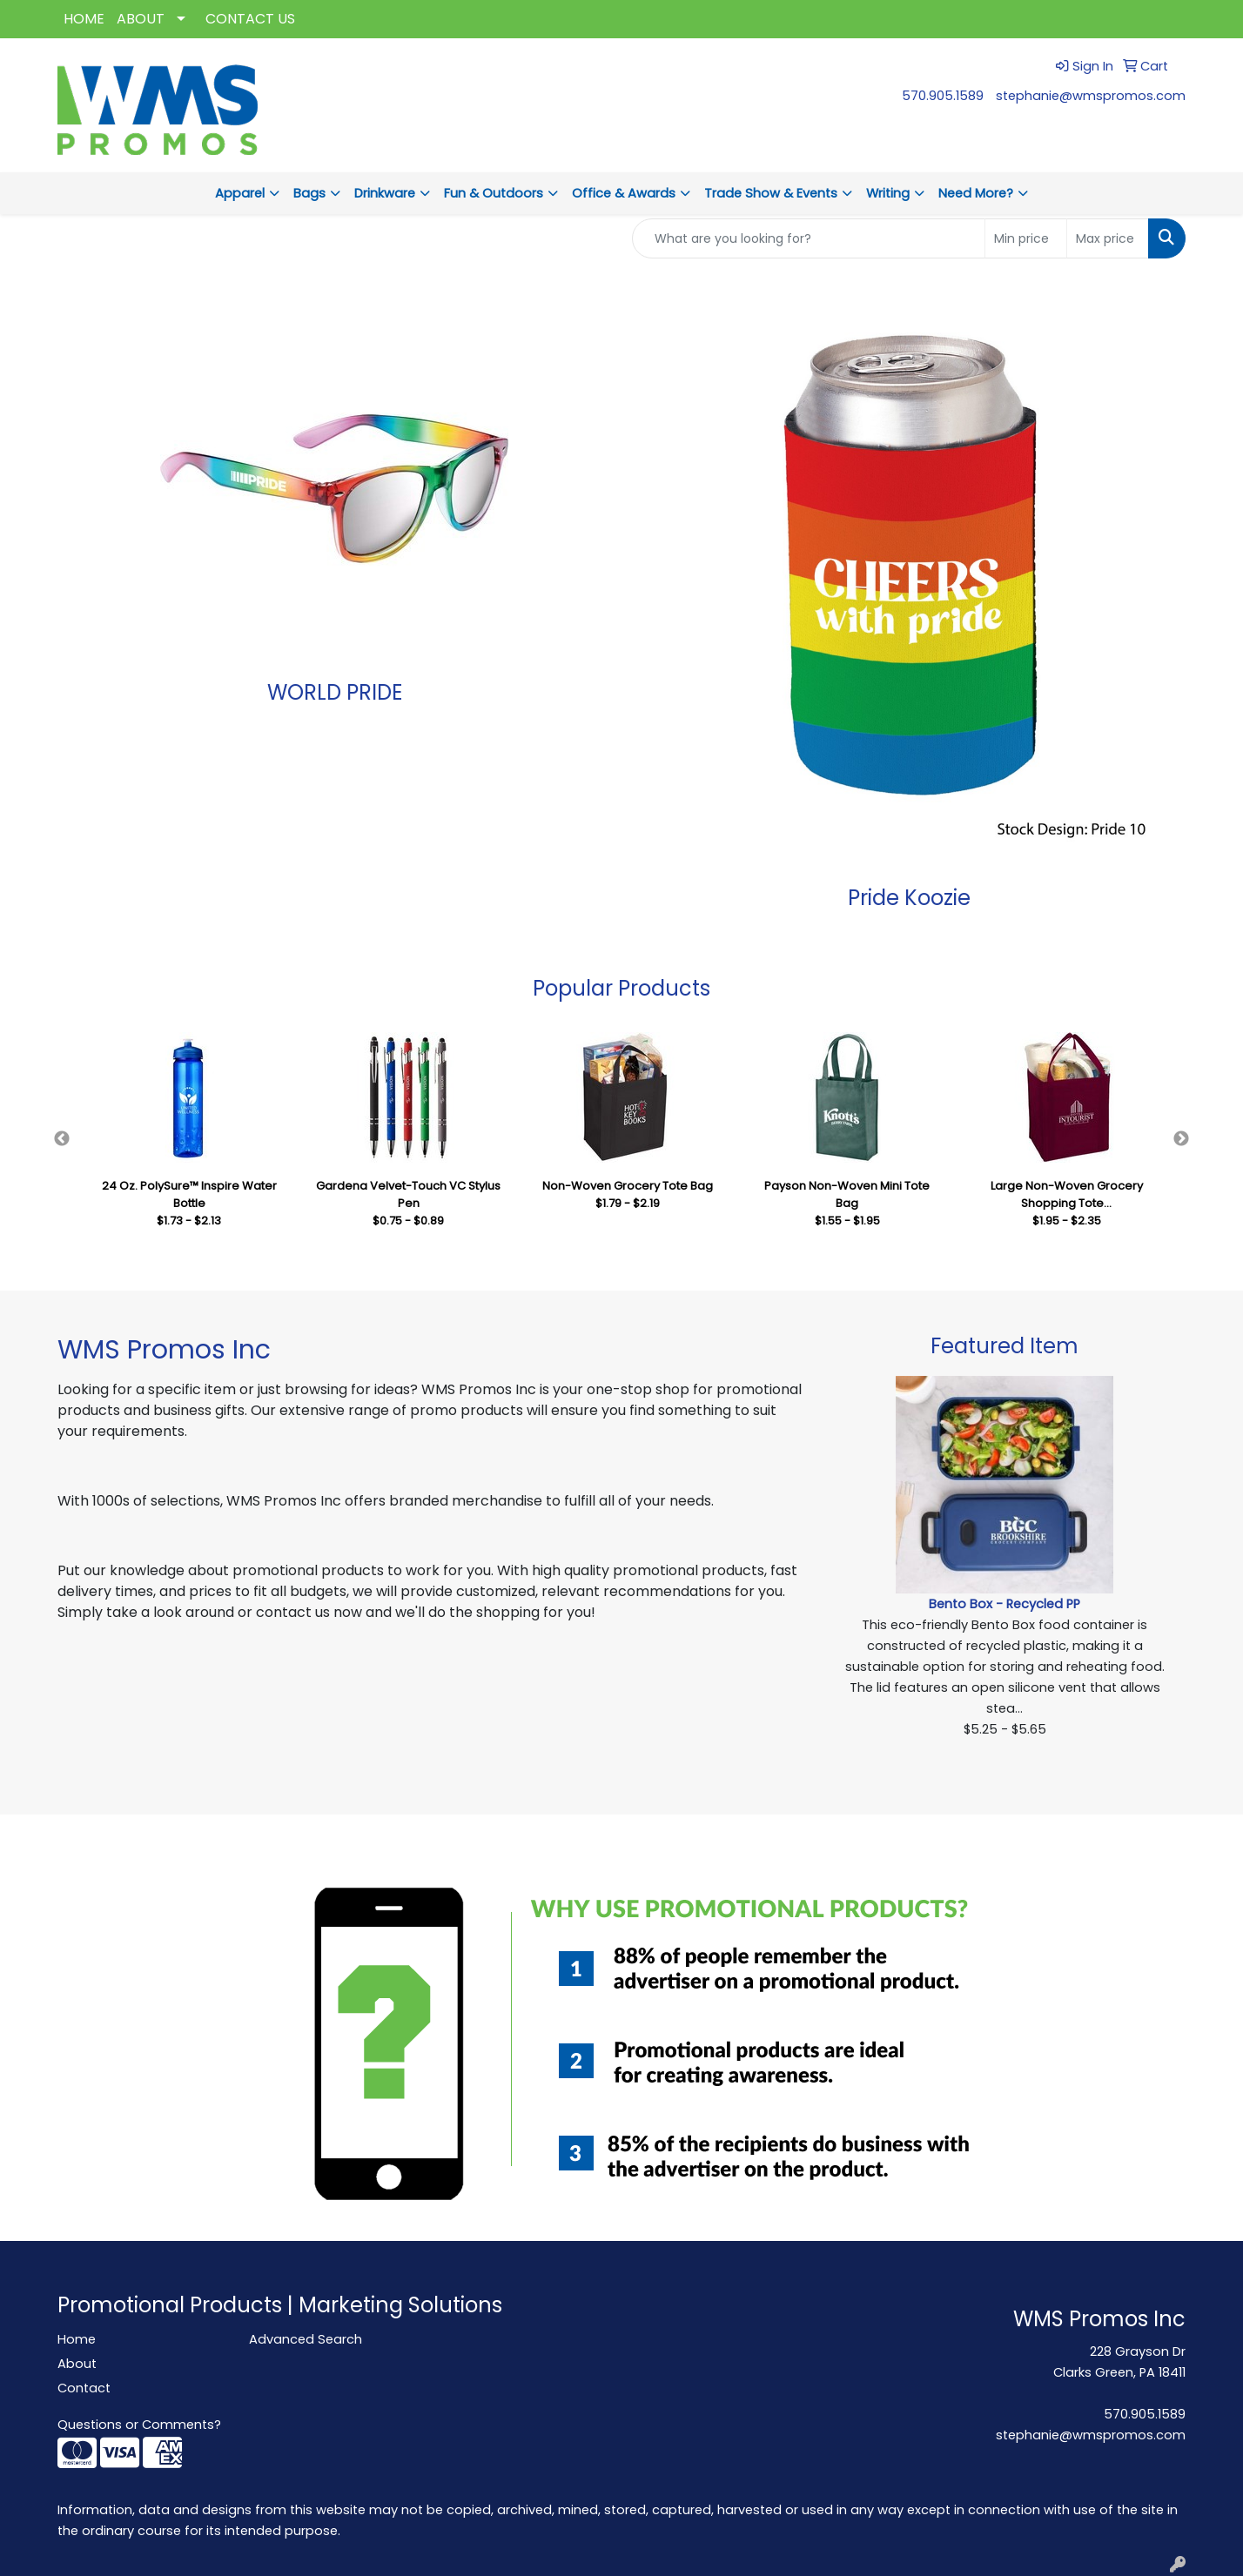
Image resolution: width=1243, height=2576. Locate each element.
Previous (62, 1139)
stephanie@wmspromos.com (1091, 95)
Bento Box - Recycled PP (1004, 1604)
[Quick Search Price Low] (1025, 238)
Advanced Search (305, 2339)
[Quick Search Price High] (1107, 238)
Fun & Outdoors (493, 193)
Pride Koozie (909, 897)
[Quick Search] (808, 238)
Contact (84, 2388)
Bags (309, 193)
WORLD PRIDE (334, 692)
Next (1181, 1139)
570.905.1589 (943, 95)
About (77, 2363)
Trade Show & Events (770, 193)
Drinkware (384, 193)
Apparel (240, 193)
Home (76, 2339)
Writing (888, 193)
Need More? (975, 193)
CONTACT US (250, 19)
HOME (84, 19)
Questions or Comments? (139, 2424)
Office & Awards (623, 193)
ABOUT (141, 19)
